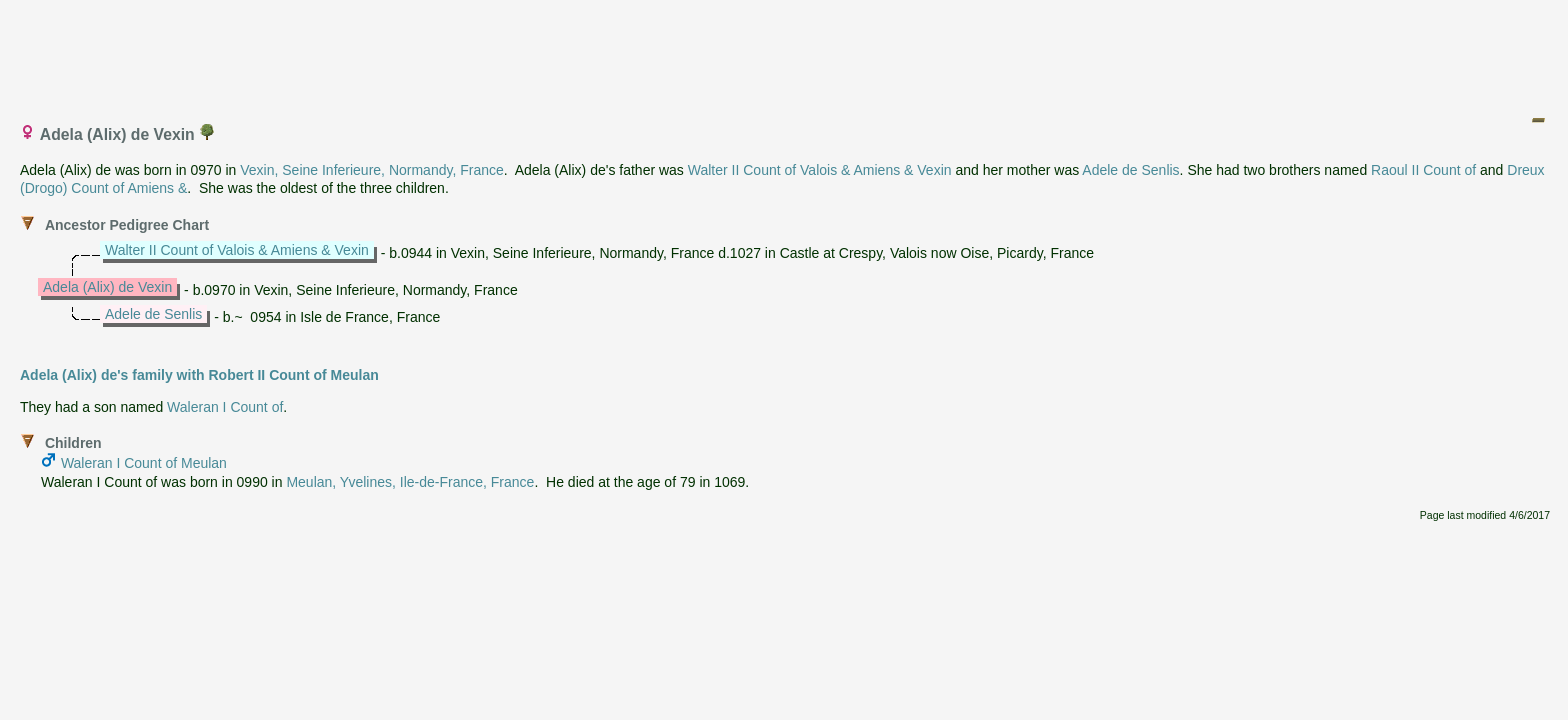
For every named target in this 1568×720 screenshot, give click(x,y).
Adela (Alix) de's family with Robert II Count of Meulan (199, 375)
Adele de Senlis (1130, 170)
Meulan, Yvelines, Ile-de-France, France (410, 482)
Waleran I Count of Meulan (144, 463)
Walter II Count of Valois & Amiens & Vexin (820, 170)
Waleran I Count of (225, 407)
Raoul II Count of (1423, 170)
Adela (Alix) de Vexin (107, 287)
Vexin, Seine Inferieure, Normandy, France (372, 170)
